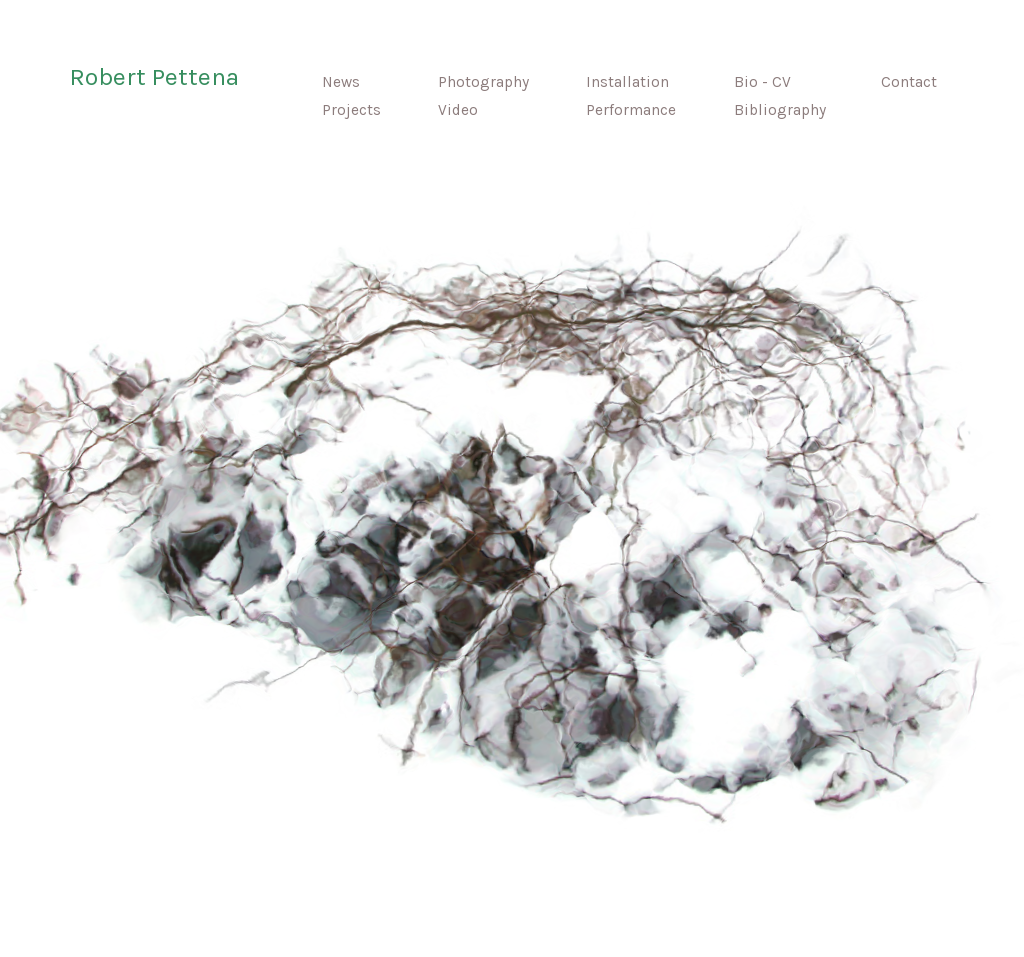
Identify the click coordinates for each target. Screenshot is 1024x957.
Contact (909, 82)
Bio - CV (762, 82)
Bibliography (780, 110)
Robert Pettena (154, 76)
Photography (483, 82)
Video (458, 110)
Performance (631, 110)
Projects (335, 110)
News (325, 82)
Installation (627, 82)
